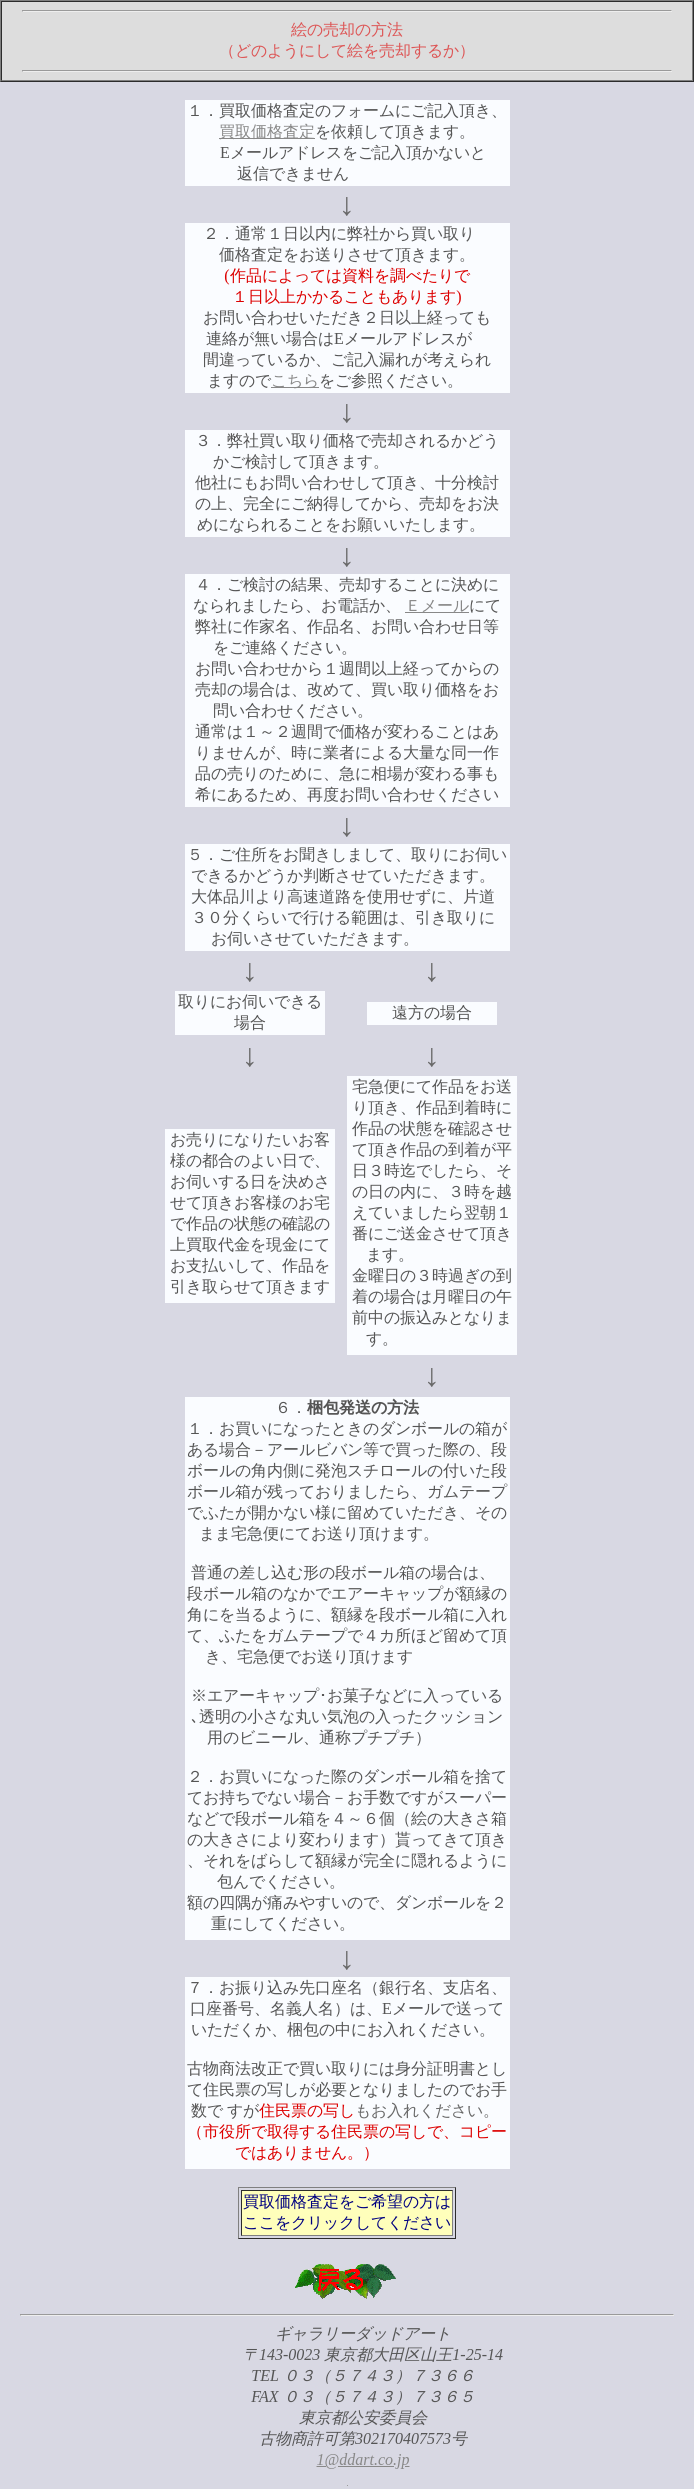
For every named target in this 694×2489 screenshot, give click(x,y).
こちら (295, 380)
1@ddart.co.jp (363, 2459)
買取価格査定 (267, 131)
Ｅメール (437, 605)
